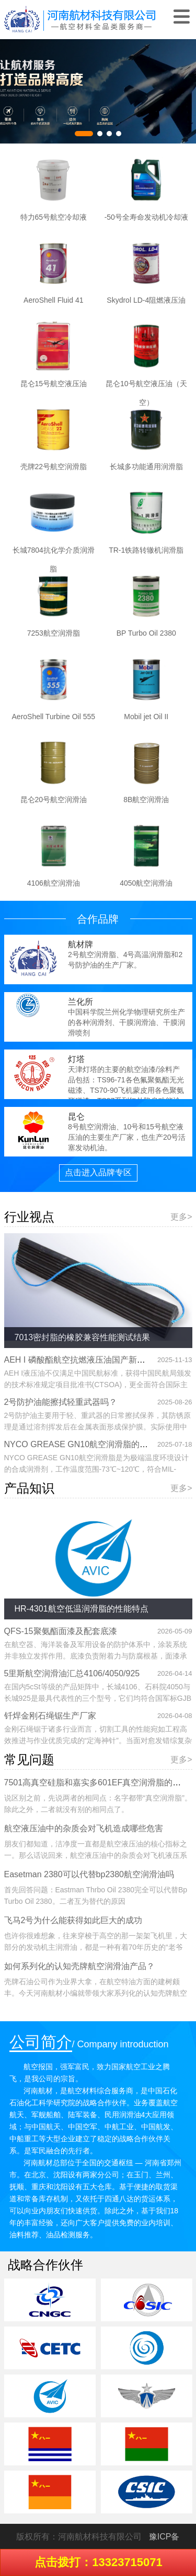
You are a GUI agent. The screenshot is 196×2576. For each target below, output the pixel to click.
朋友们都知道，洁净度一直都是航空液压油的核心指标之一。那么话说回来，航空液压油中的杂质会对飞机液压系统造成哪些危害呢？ (95, 1855)
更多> (181, 1216)
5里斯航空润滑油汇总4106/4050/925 (72, 1673)
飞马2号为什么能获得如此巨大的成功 (73, 1920)
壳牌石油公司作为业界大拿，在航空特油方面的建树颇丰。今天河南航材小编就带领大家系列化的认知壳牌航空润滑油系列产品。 (95, 1993)
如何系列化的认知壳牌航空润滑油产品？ (79, 1966)
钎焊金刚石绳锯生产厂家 (50, 1715)
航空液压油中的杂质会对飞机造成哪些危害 (83, 1828)
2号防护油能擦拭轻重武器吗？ (61, 1402)
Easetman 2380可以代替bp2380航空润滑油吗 (89, 1874)
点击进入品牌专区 (98, 1172)
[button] (84, 133)
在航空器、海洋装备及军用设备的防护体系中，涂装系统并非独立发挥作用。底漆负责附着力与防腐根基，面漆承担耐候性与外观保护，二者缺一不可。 (95, 1656)
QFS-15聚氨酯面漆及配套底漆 (60, 1631)
